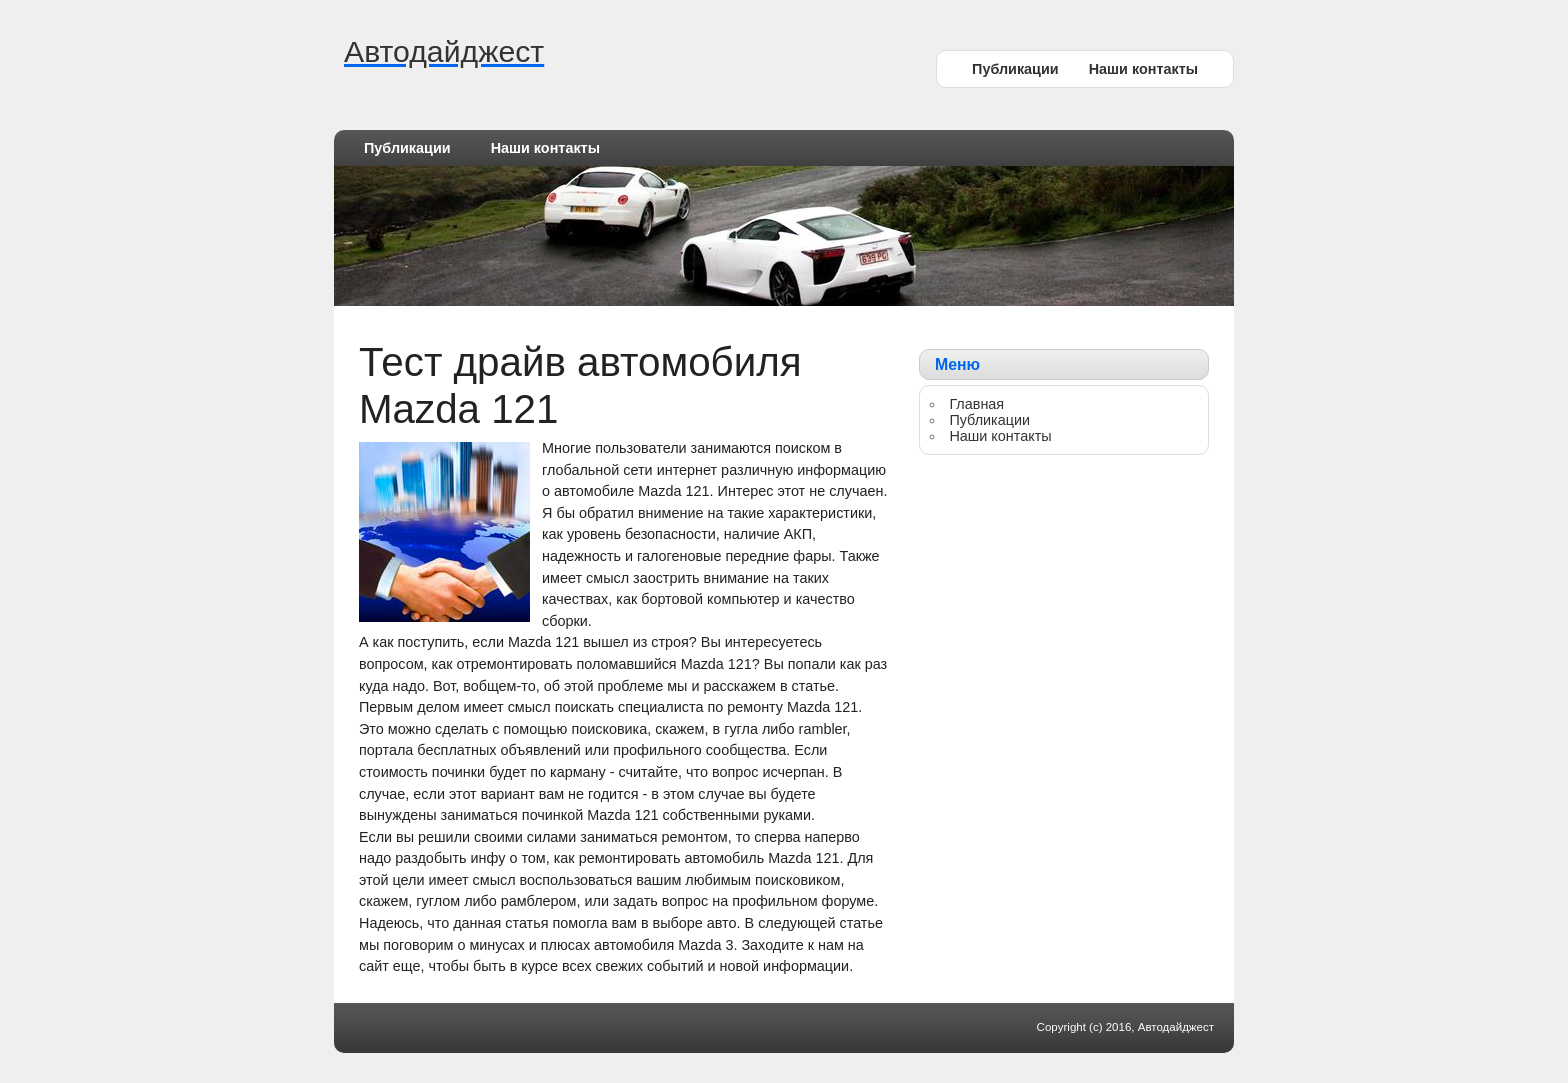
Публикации (1015, 69)
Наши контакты (1143, 69)
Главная (976, 404)
